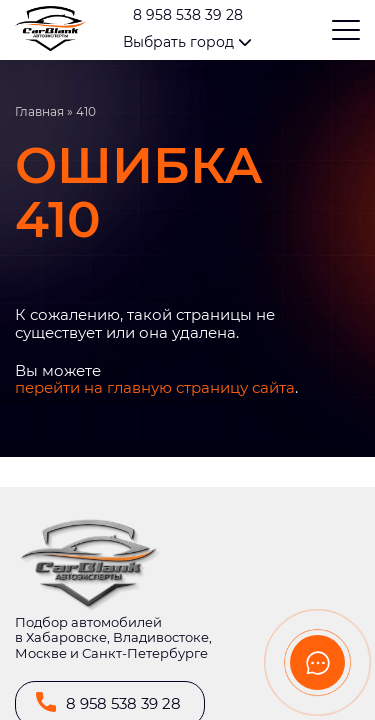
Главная (39, 112)
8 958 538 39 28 (188, 15)
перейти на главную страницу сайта (155, 388)
